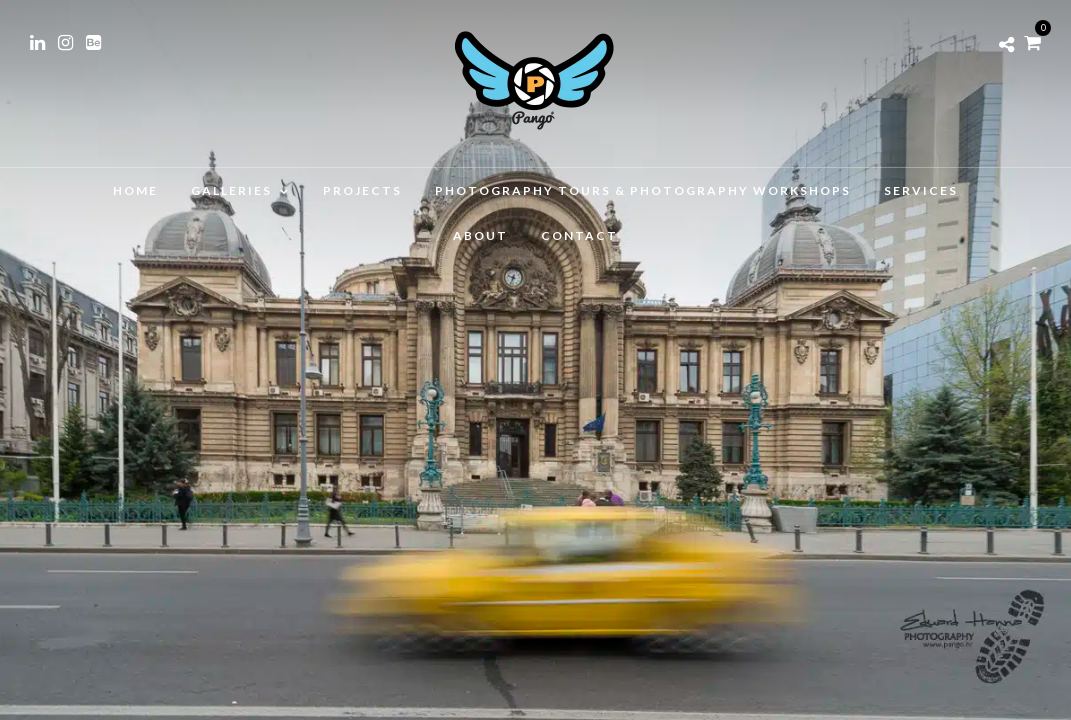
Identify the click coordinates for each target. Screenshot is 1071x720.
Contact (579, 235)
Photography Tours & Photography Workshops (643, 190)
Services (921, 190)
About (480, 235)
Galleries (231, 190)
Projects (362, 190)
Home (135, 190)
